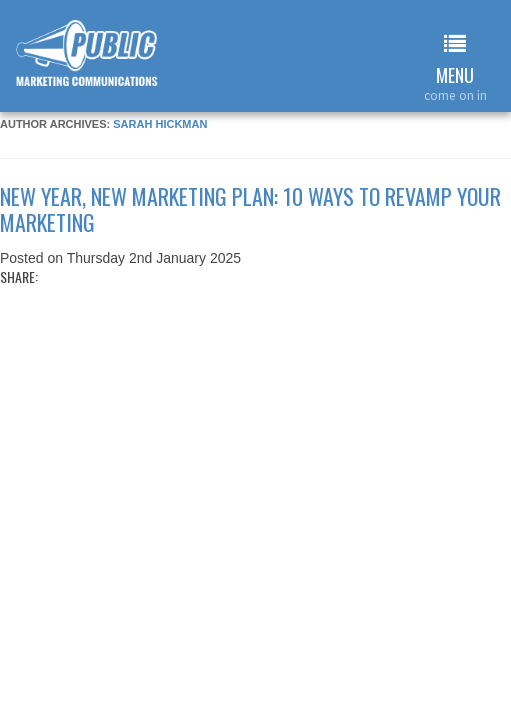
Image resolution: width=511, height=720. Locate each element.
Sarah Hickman (160, 124)
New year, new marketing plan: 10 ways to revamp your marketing (250, 209)
